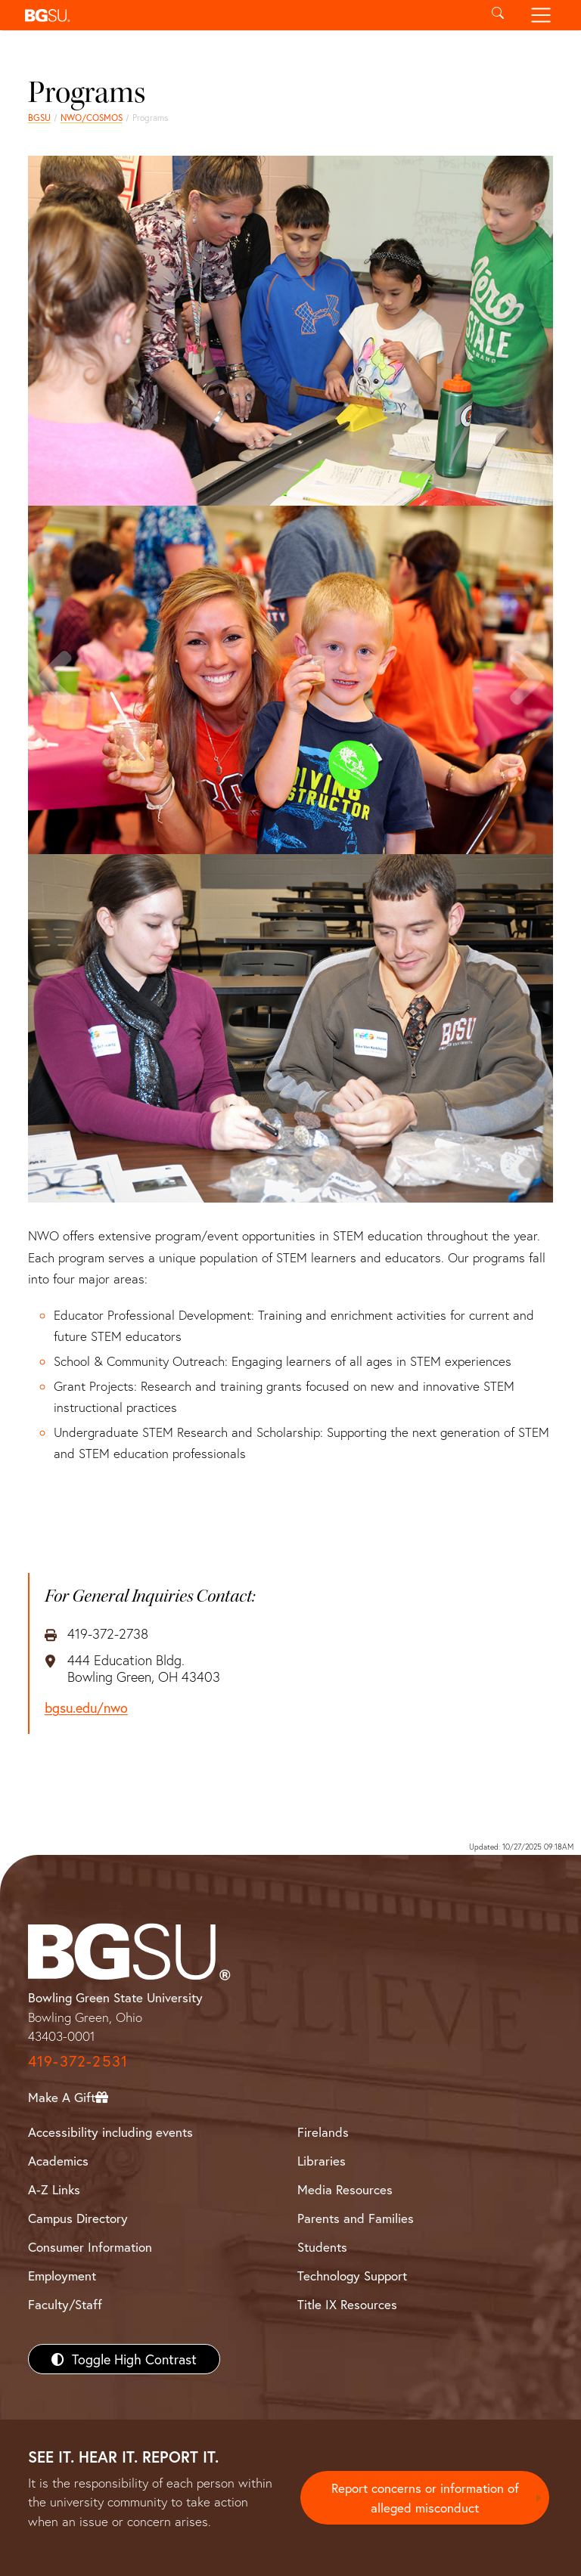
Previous (57, 709)
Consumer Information (90, 2247)
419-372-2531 (78, 2061)
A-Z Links (54, 2189)
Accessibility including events (110, 2132)
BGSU (39, 117)
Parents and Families (355, 2218)
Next (523, 709)
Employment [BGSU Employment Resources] (62, 2275)
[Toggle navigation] (541, 15)
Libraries (321, 2160)
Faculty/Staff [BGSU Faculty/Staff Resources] (65, 2304)
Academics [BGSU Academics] (58, 2160)
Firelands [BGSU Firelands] (323, 2132)
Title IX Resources (347, 2304)
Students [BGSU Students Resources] (322, 2247)
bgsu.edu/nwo (86, 1708)
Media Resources (345, 2189)
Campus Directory (78, 2218)
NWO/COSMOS (92, 117)
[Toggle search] (497, 15)
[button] (247, 15)
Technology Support (352, 2275)
